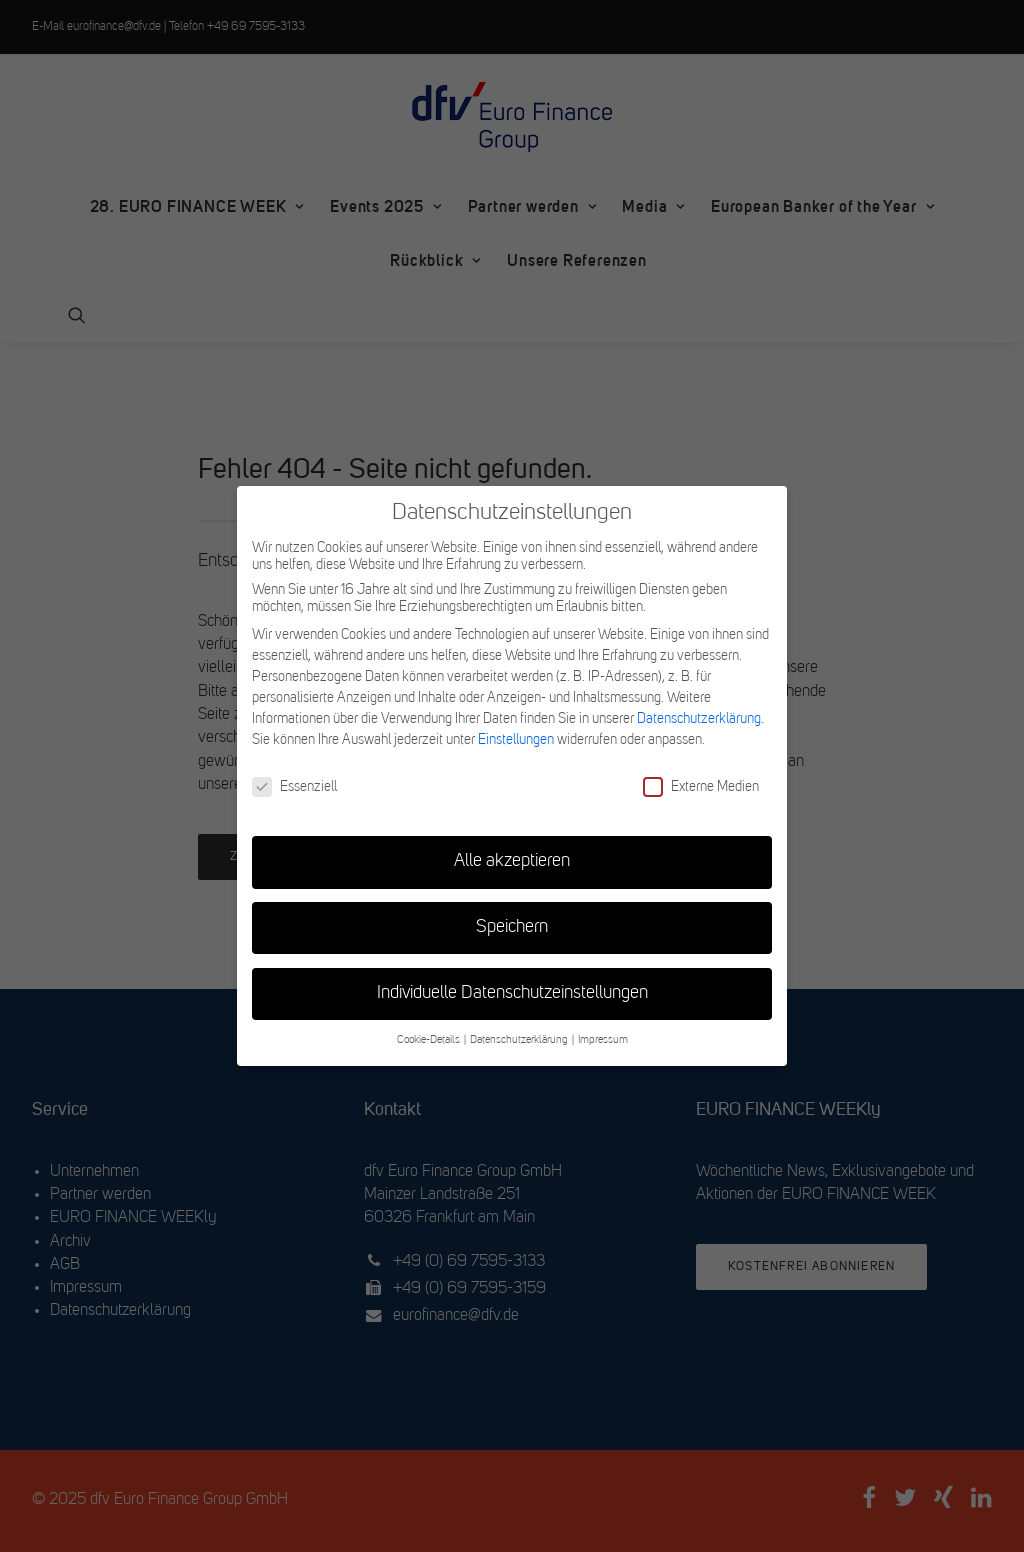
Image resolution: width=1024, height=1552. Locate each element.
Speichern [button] (512, 927)
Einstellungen (516, 740)
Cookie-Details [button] (429, 1040)
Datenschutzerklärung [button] (520, 1040)
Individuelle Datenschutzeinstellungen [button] (512, 993)
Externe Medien (701, 787)
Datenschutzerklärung (699, 719)
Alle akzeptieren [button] (512, 861)
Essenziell (294, 787)
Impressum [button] (603, 1040)
